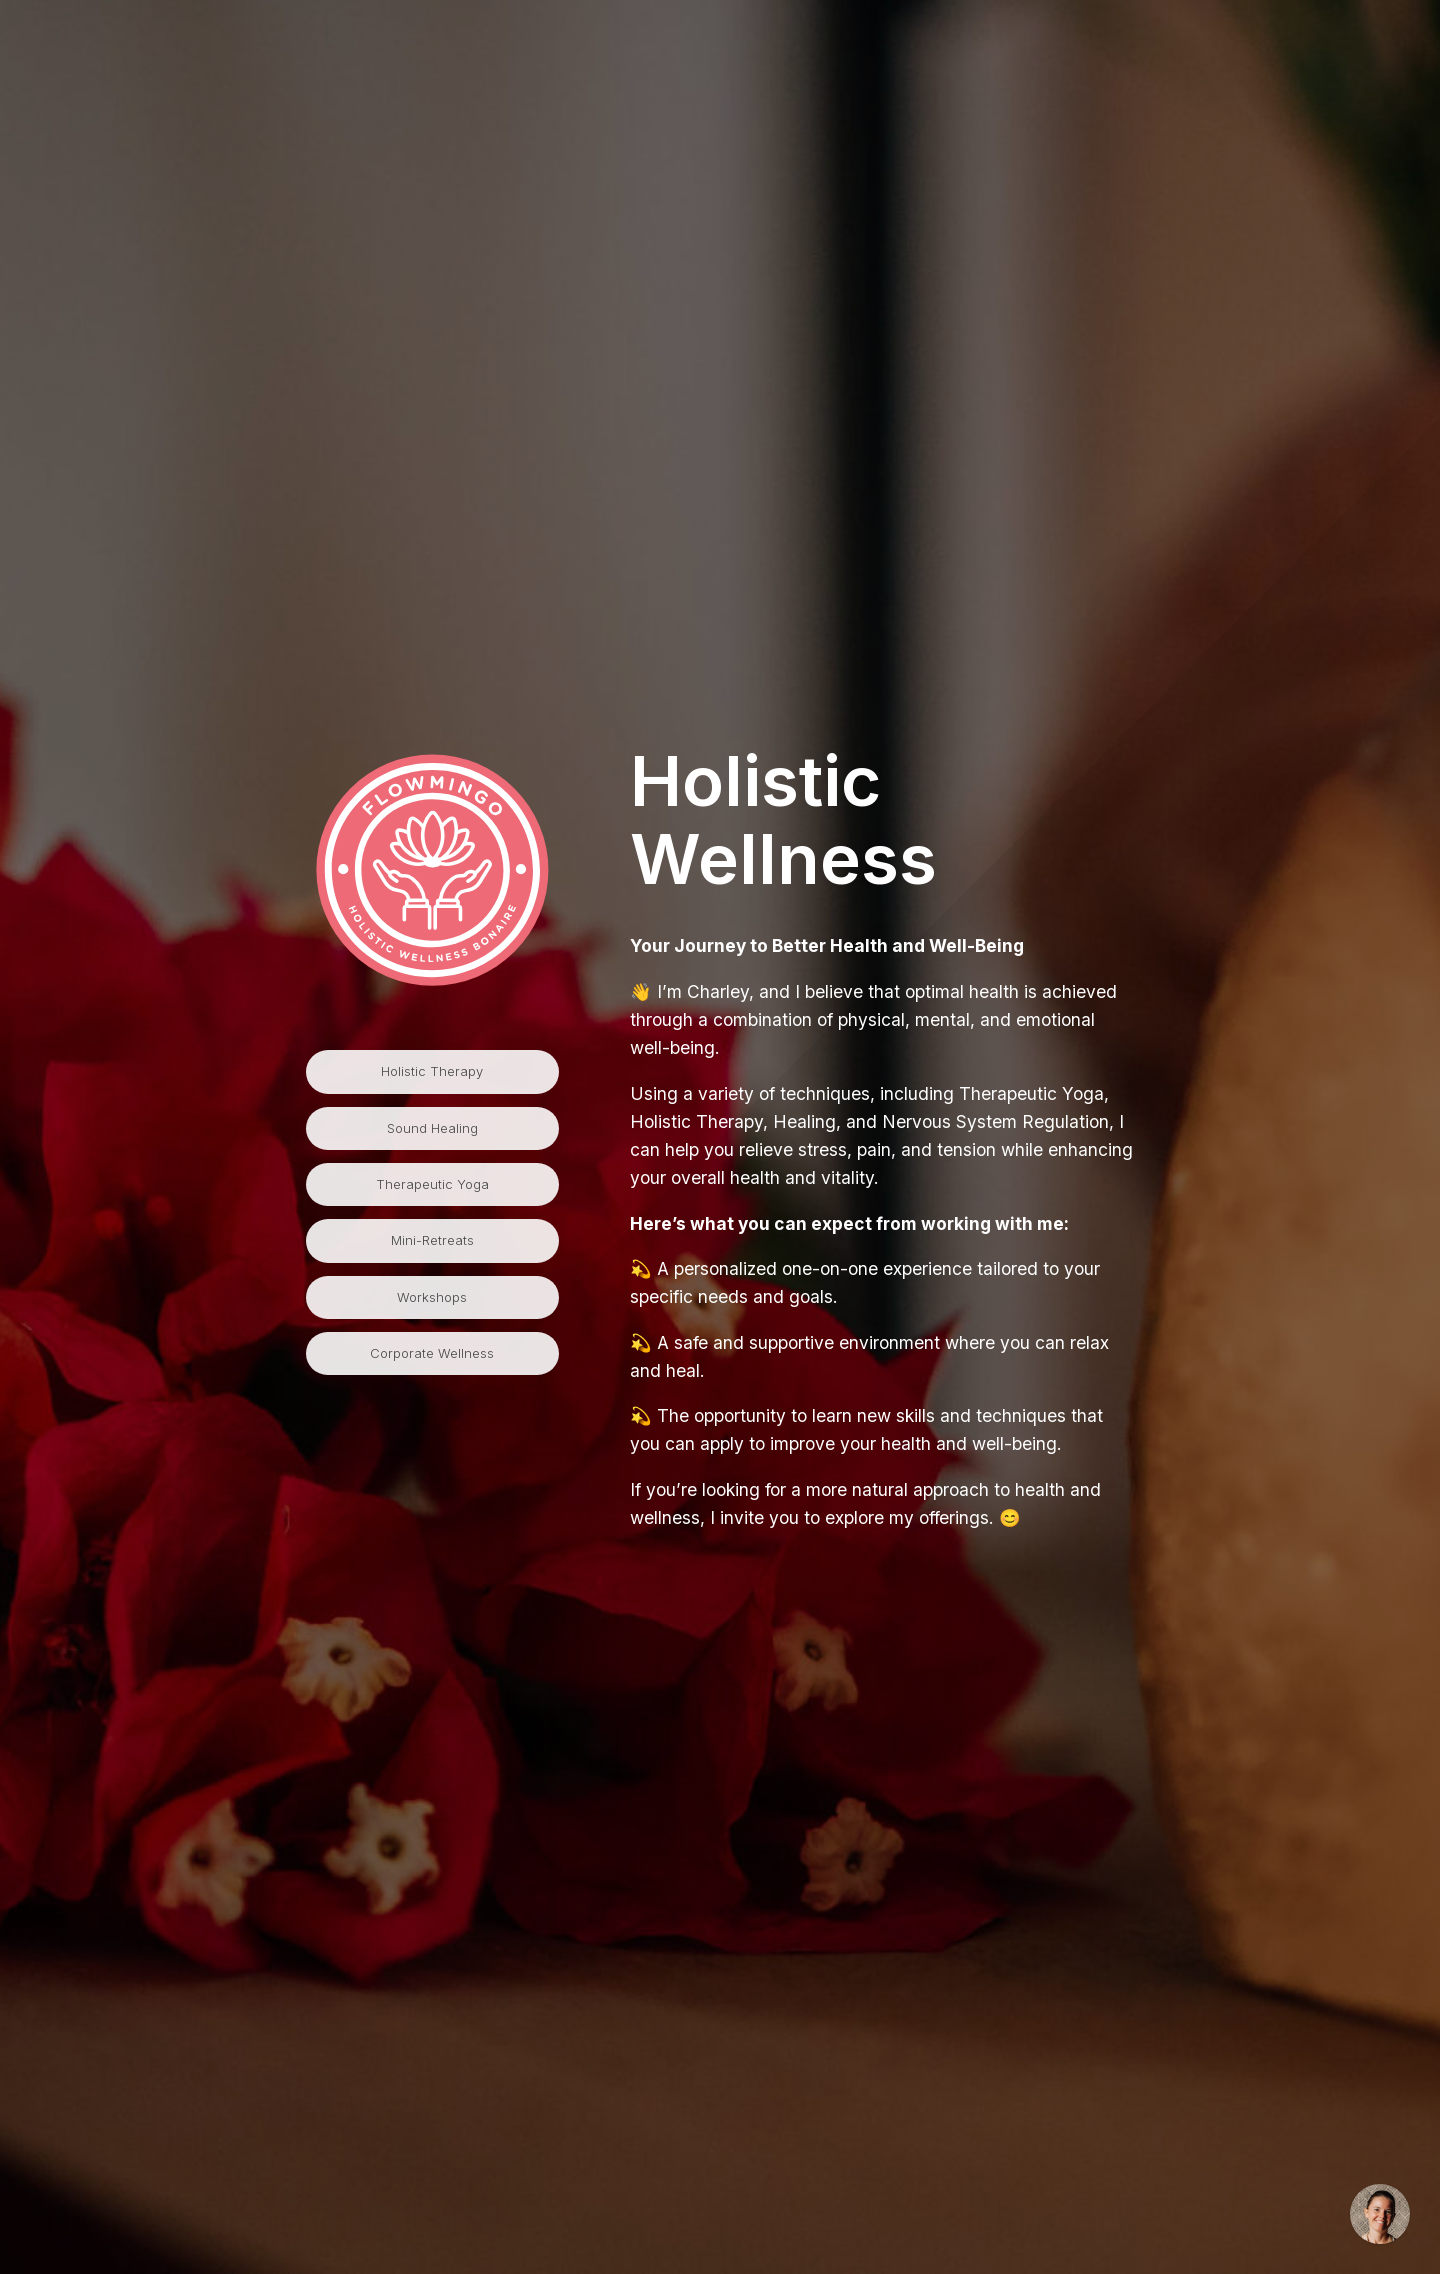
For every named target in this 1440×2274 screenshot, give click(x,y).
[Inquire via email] (1380, 2214)
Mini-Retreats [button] (432, 1240)
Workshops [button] (432, 1297)
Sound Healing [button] (432, 1128)
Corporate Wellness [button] (432, 1353)
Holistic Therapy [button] (432, 1071)
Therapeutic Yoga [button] (432, 1184)
